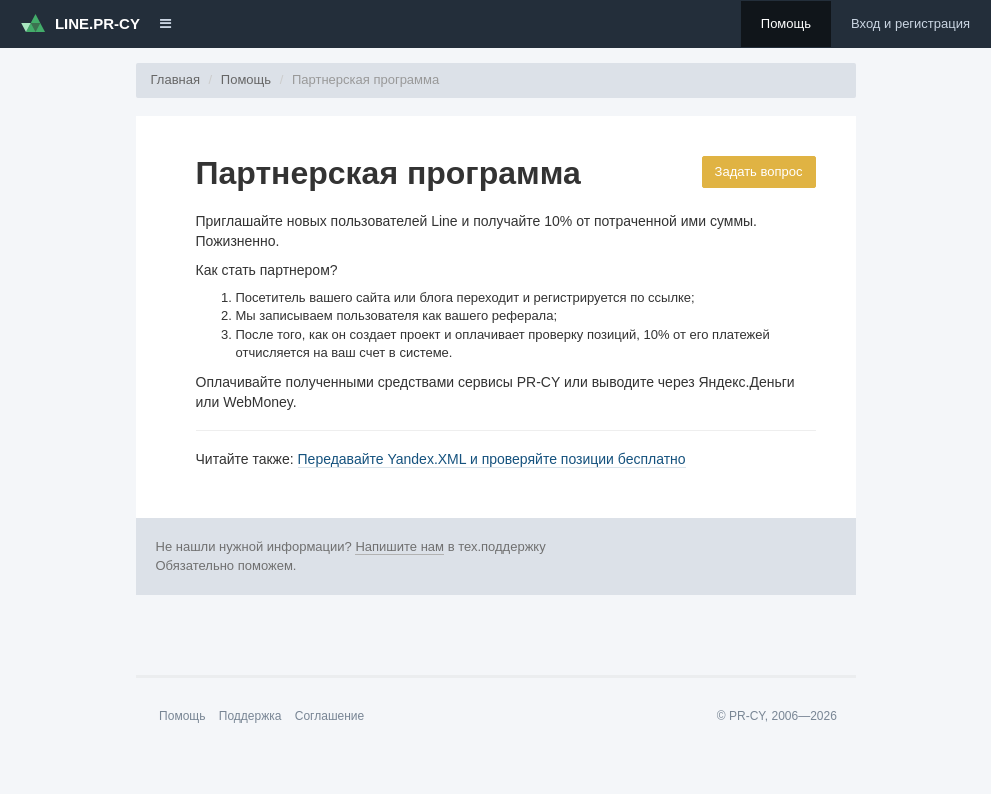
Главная (175, 79)
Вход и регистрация (910, 23)
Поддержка (250, 716)
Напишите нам (399, 546)
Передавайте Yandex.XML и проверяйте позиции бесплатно (492, 459)
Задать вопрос (759, 171)
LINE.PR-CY (80, 23)
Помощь (786, 23)
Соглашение (329, 716)
